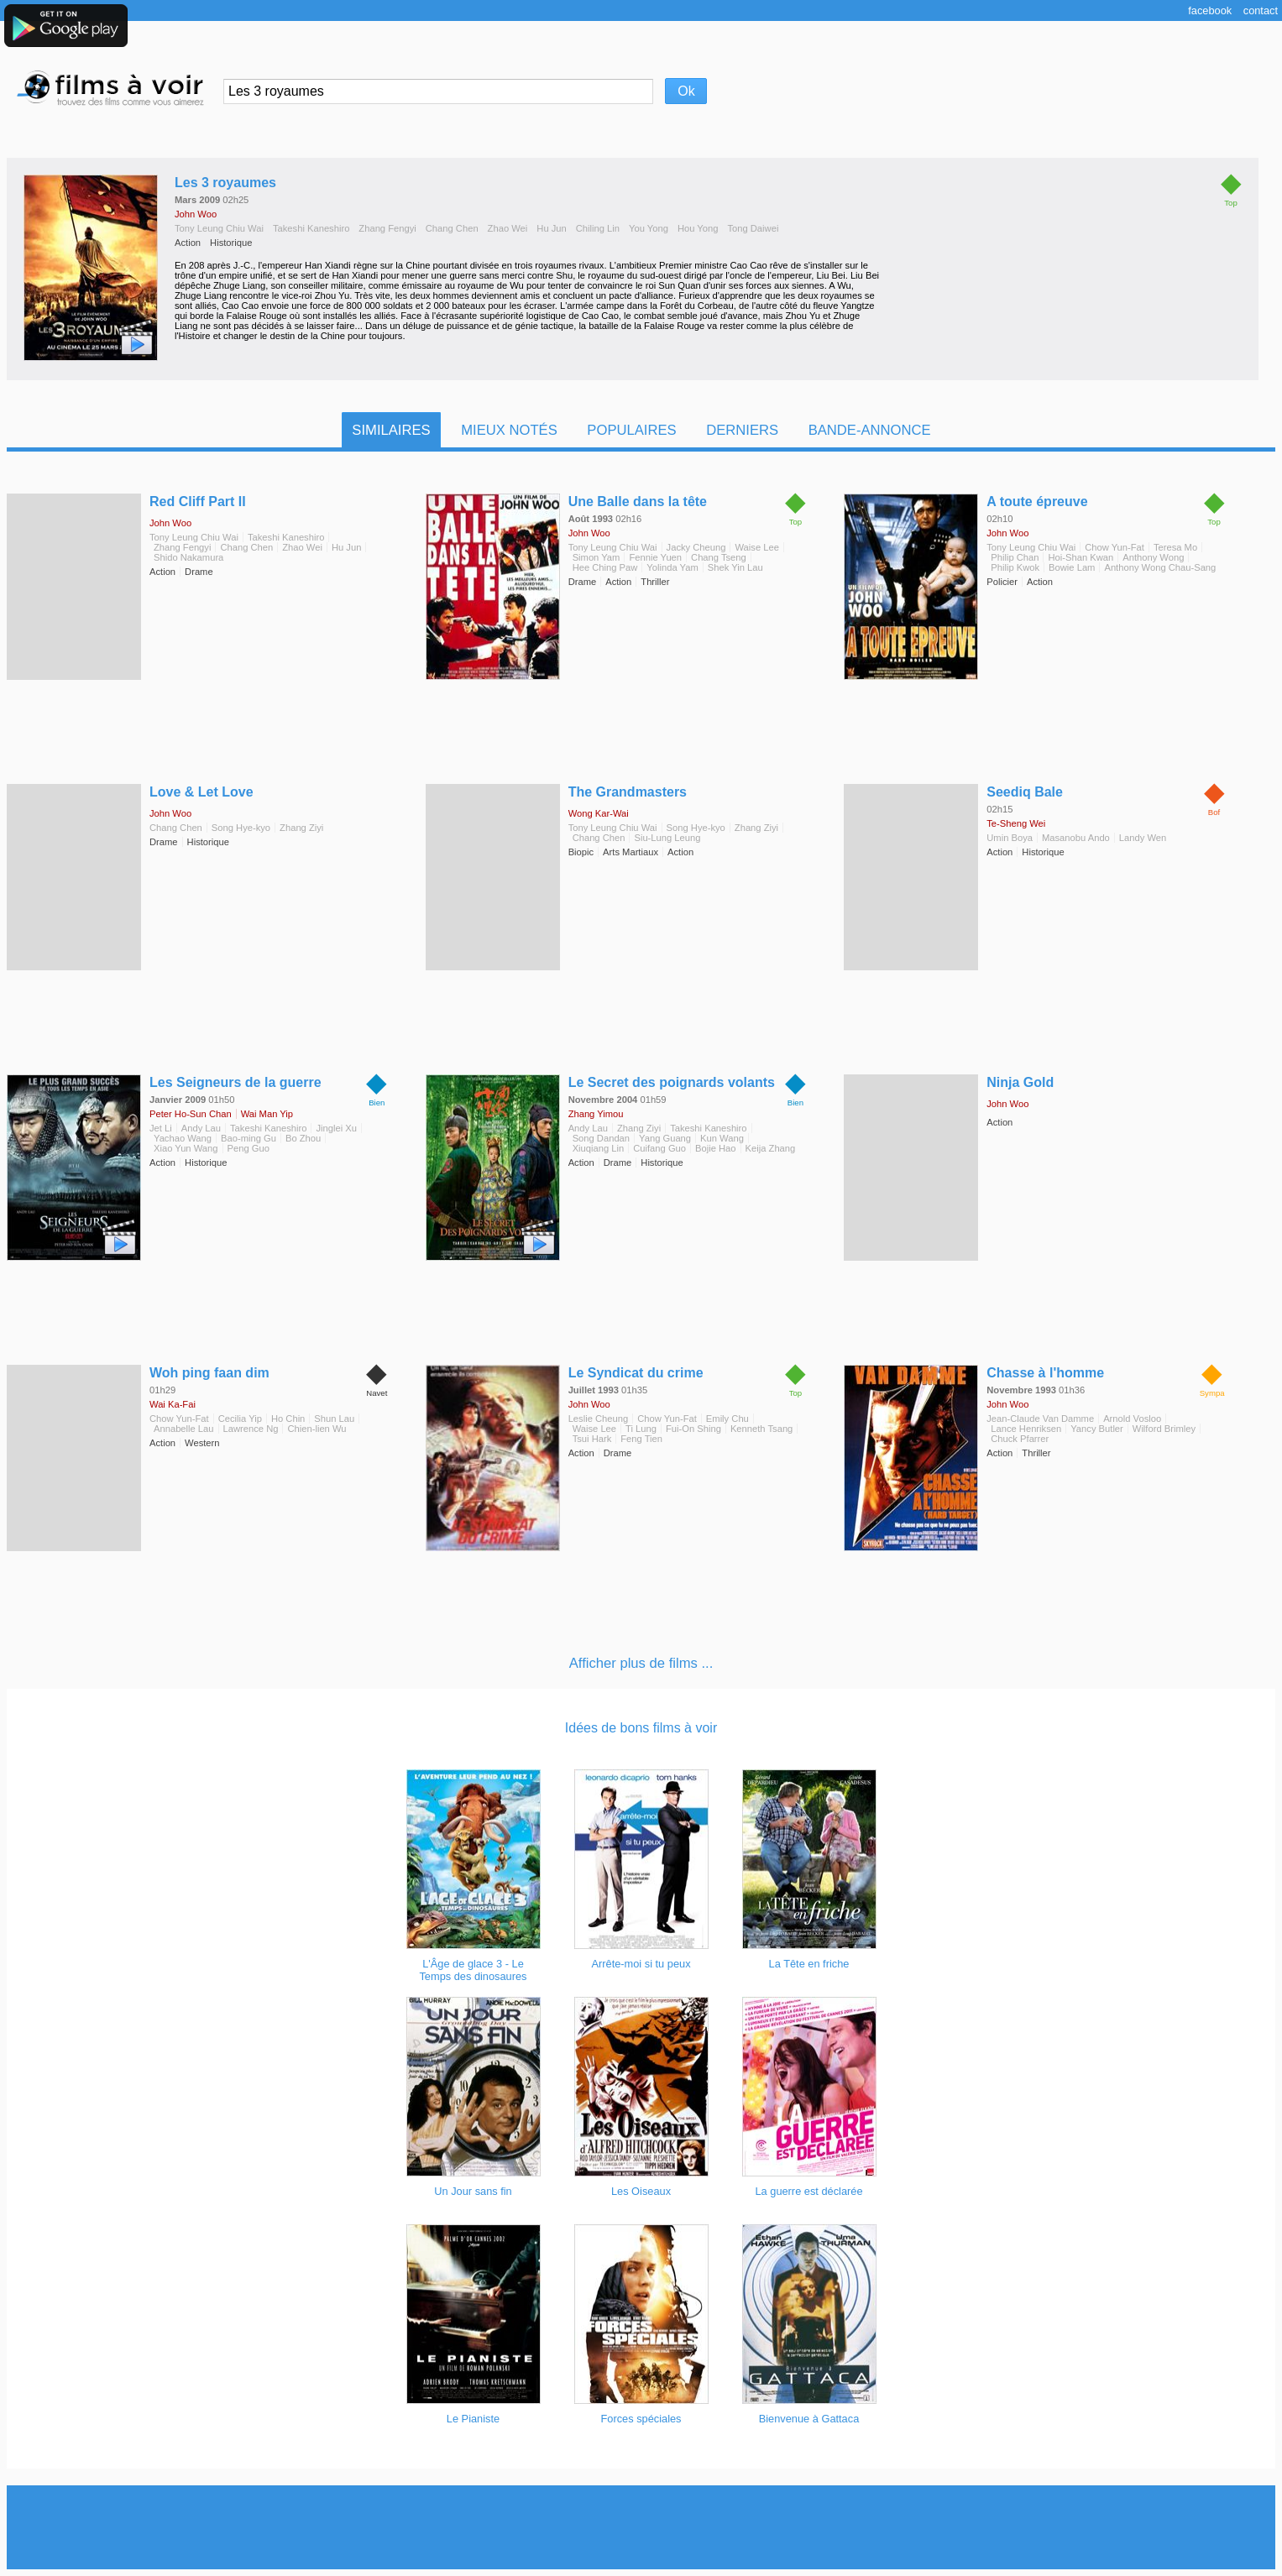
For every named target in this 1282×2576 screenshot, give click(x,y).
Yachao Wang (183, 1138)
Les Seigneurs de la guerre (235, 1082)
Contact (1260, 10)
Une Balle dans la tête (637, 501)
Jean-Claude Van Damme (1040, 1418)
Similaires (391, 430)
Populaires (631, 430)
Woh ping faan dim (209, 1373)
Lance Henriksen (1026, 1429)
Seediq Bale (1024, 792)
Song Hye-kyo (241, 828)
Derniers (742, 430)
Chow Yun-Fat (1114, 547)
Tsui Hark (592, 1439)
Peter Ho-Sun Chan (190, 1114)
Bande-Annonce (869, 430)
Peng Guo (248, 1148)
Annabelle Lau (184, 1429)
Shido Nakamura (188, 557)
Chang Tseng (718, 557)
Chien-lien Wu (316, 1429)
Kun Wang (722, 1138)
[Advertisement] (641, 2527)
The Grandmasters (627, 792)
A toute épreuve (1036, 501)
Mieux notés (509, 430)
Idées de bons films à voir (641, 1728)
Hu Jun (551, 228)
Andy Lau (201, 1128)
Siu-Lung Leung (667, 838)
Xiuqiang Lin (599, 1148)
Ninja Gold (1020, 1082)
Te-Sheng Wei (1015, 823)
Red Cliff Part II (197, 501)
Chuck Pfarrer (1020, 1439)
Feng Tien (641, 1439)
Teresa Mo (1175, 547)
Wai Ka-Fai (172, 1404)
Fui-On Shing (693, 1429)
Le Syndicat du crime (636, 1373)
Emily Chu (727, 1418)
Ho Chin (288, 1418)
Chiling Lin (598, 228)
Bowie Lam (1072, 567)
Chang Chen (452, 228)
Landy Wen (1142, 838)
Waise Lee (756, 547)
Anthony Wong (1153, 557)
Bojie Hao (715, 1148)
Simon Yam (596, 557)
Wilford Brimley (1164, 1429)
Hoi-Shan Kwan (1080, 557)
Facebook (1210, 10)
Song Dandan (601, 1138)
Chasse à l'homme (1045, 1373)
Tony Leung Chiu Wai (219, 228)
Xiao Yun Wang (186, 1148)
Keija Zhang (771, 1148)
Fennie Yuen (655, 557)
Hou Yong (698, 228)
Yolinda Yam (672, 567)
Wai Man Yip (267, 1114)
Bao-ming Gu (248, 1138)
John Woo (196, 214)
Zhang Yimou (596, 1114)
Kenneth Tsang (761, 1429)
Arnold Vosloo (1132, 1418)
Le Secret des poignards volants (671, 1082)
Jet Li (160, 1128)
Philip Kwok (1015, 567)
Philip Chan (1015, 557)
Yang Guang (665, 1138)
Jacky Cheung (696, 547)
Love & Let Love (201, 792)
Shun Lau (334, 1418)
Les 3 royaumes (225, 182)
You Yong (648, 228)
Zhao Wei (508, 228)
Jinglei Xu (336, 1128)
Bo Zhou (303, 1138)
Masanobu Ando (1076, 838)
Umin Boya (1009, 838)
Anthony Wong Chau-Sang (1160, 567)
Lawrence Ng (251, 1429)
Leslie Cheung (598, 1418)
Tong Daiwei (752, 228)
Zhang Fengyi (387, 228)
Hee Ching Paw (605, 567)
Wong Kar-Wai (598, 813)
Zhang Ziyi (301, 828)
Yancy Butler (1096, 1429)
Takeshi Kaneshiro (311, 228)
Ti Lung (641, 1429)
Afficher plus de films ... (641, 1663)
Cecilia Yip (240, 1418)
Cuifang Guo (659, 1148)
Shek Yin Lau (735, 567)
